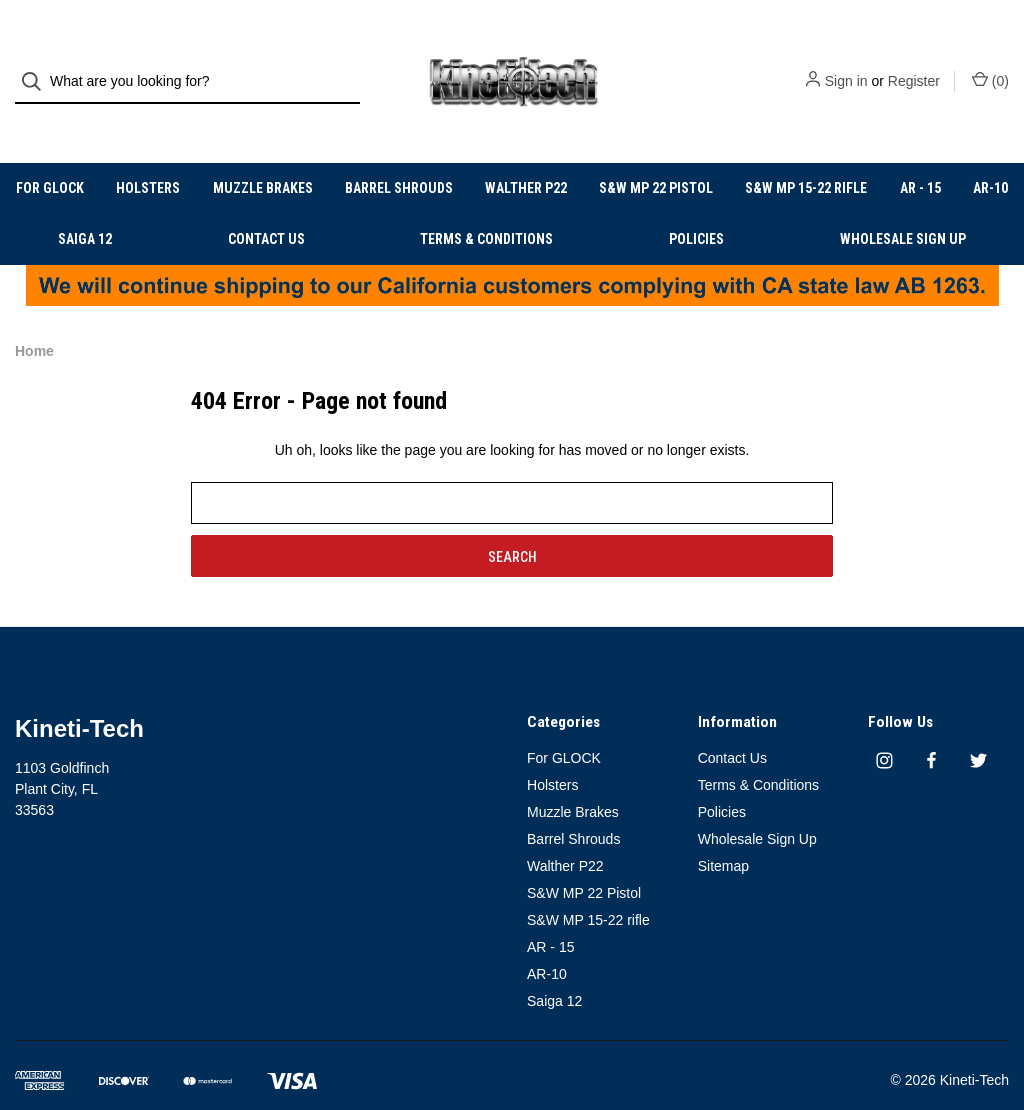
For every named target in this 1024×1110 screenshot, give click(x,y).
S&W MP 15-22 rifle (806, 155)
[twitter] (978, 727)
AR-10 (990, 155)
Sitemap (723, 833)
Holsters (148, 155)
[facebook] (931, 727)
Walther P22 (526, 155)
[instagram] (884, 727)
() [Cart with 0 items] (990, 64)
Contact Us (266, 206)
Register (914, 65)
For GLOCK (50, 155)
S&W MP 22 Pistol (656, 155)
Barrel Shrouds (399, 155)
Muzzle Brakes (263, 155)
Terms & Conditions (486, 206)
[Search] (37, 65)
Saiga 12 (85, 206)
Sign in (846, 65)
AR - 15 (920, 155)
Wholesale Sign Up (903, 206)
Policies (696, 206)
